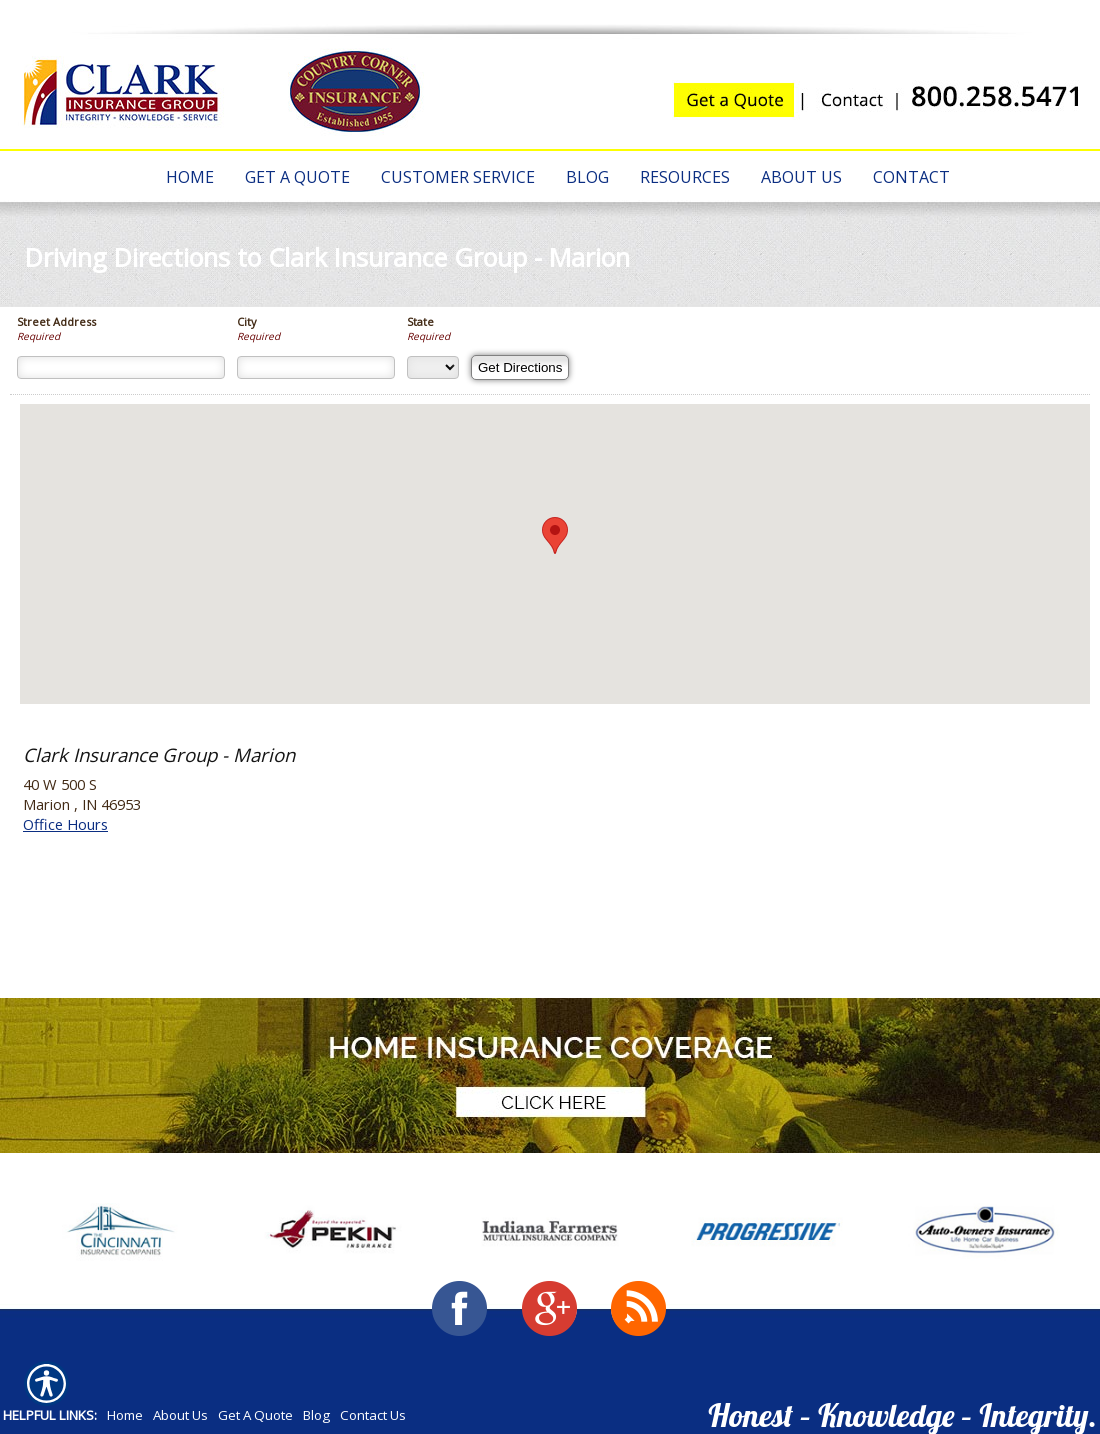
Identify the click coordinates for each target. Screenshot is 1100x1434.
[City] (316, 367)
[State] (433, 367)
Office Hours (65, 824)
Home (125, 1415)
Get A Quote (255, 1415)
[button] (555, 535)
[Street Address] (121, 367)
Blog (316, 1415)
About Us (180, 1415)
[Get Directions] (520, 367)
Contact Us (373, 1415)
